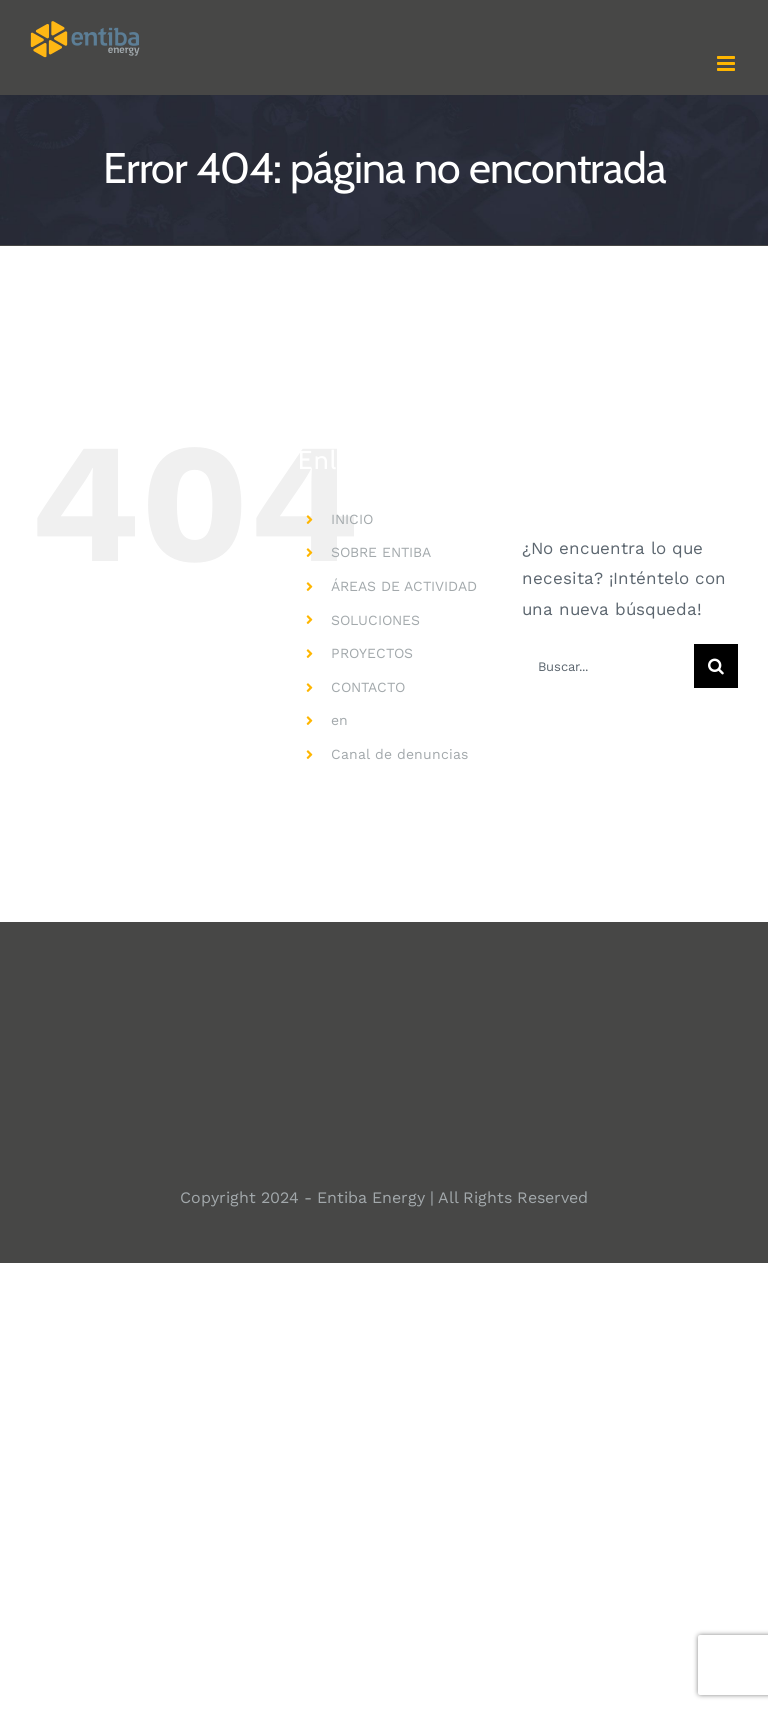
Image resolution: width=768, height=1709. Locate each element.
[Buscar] (716, 666)
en (339, 720)
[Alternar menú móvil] (727, 63)
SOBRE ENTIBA (381, 552)
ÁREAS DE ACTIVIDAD (404, 586)
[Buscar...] (608, 666)
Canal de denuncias (399, 754)
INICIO (352, 519)
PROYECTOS (372, 653)
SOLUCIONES (375, 620)
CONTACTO (368, 687)
